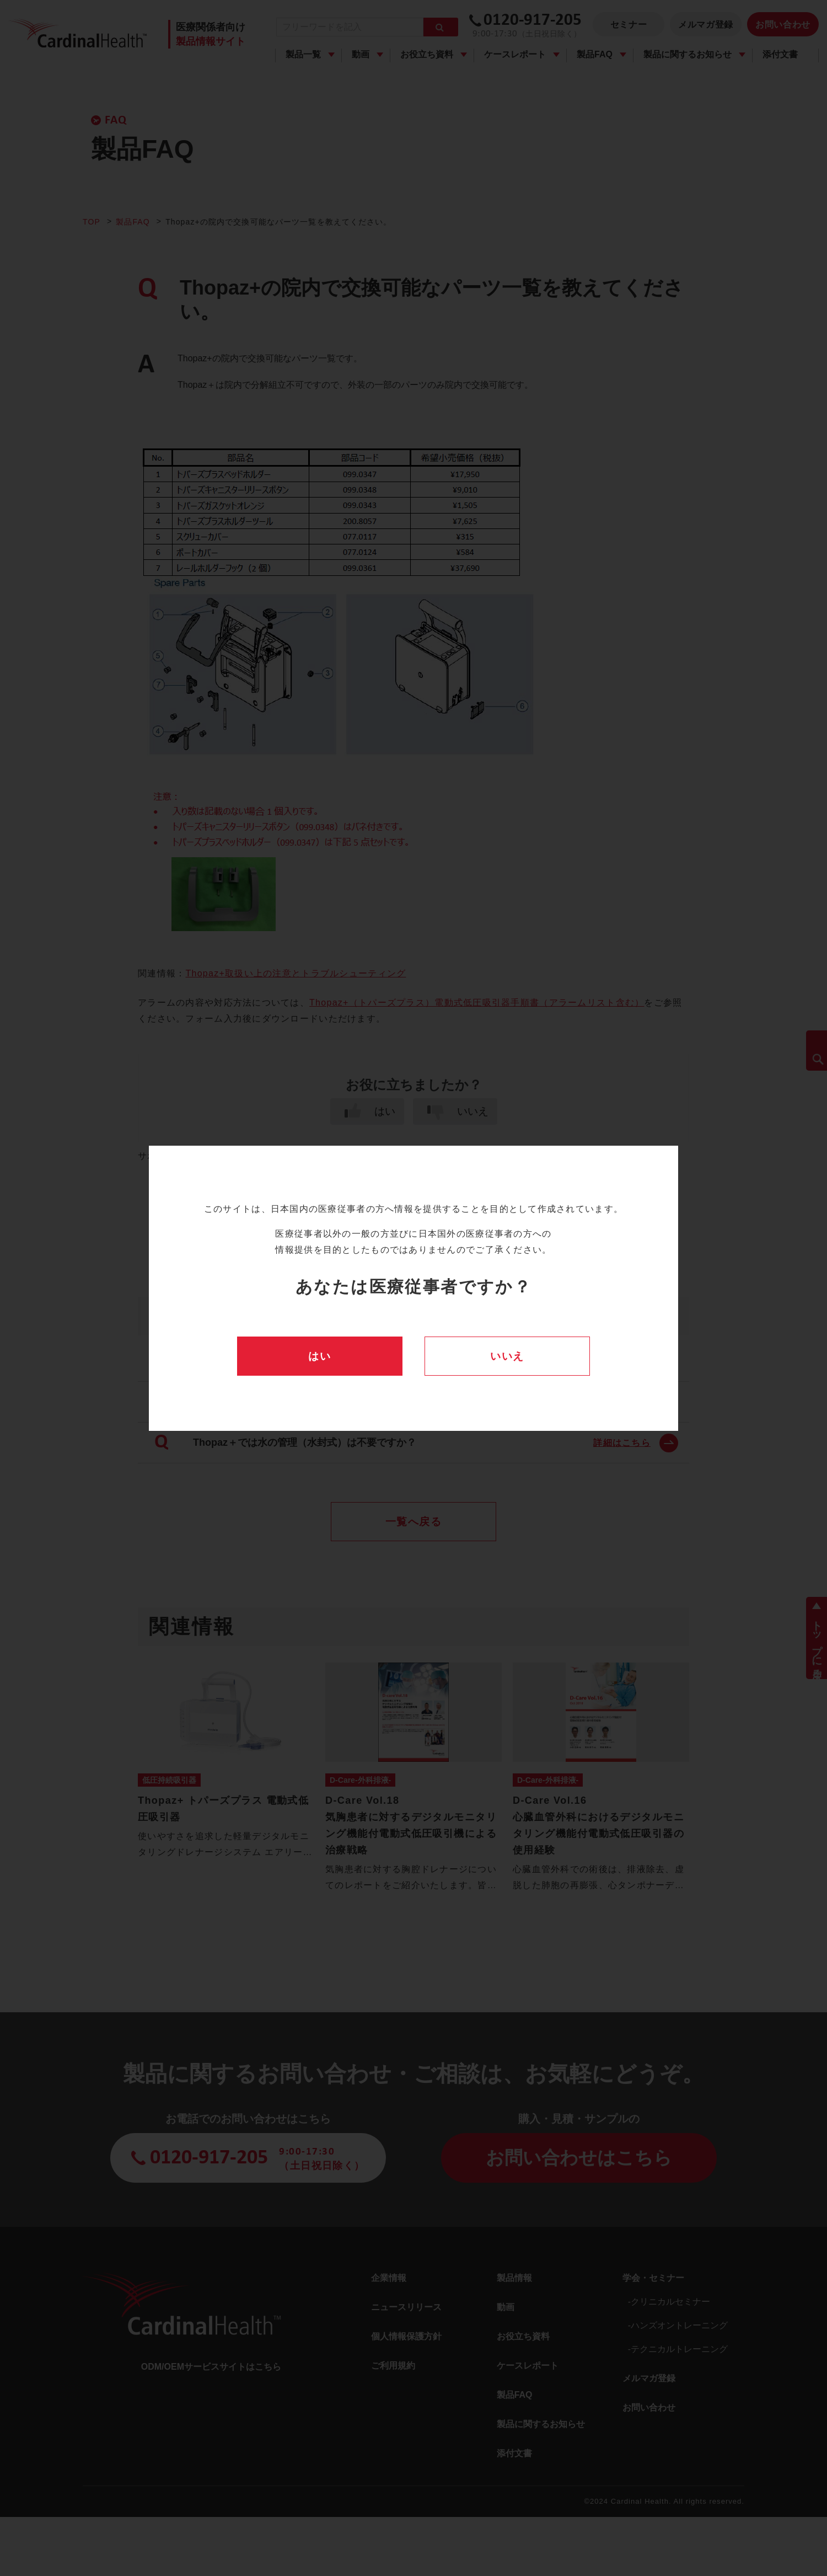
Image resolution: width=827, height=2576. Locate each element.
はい (319, 1356)
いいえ (507, 1356)
